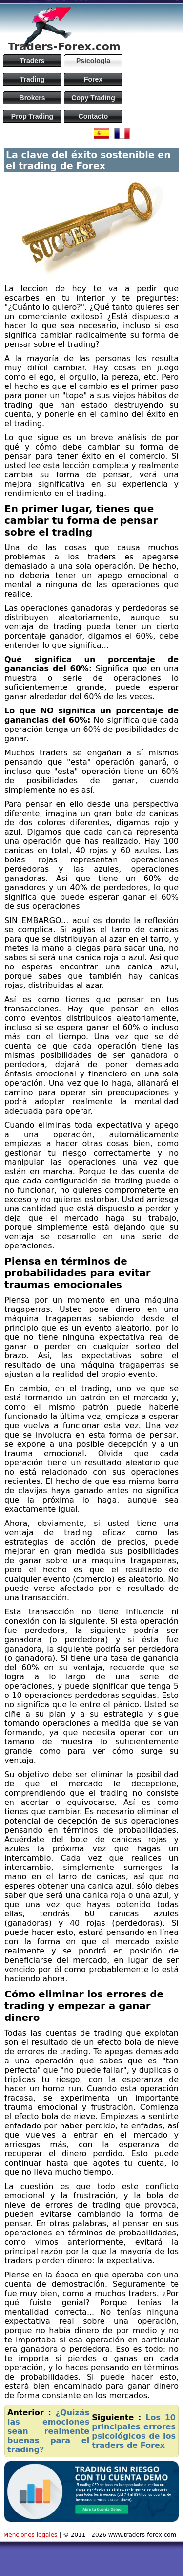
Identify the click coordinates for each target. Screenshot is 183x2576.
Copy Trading (93, 98)
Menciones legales (30, 2535)
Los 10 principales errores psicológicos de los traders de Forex (134, 2431)
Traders (32, 60)
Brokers (32, 98)
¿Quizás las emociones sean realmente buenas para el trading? (48, 2431)
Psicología (93, 60)
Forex (93, 79)
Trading (32, 79)
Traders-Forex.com (64, 47)
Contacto (93, 116)
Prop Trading (32, 116)
